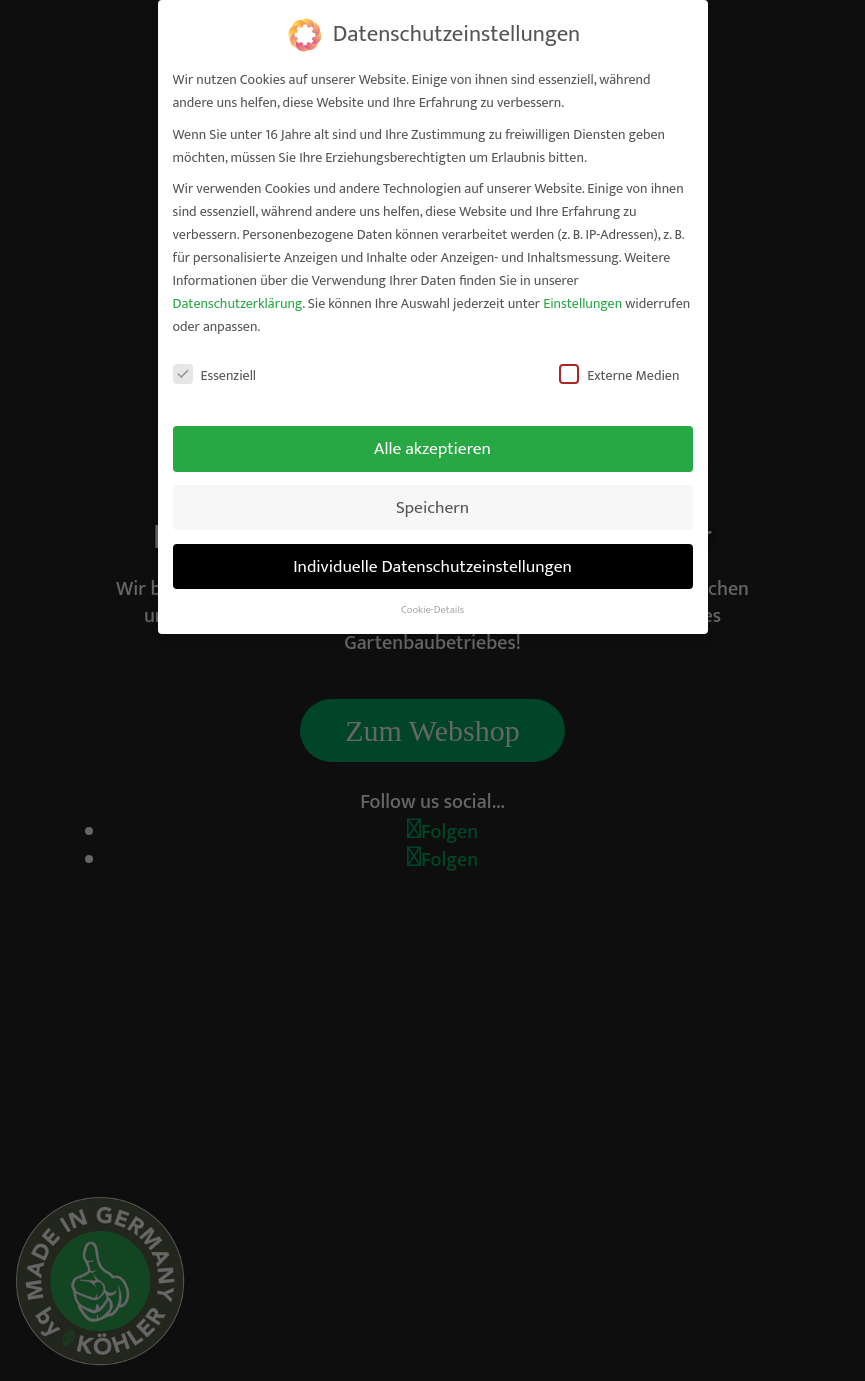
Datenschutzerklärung (238, 303)
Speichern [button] (432, 507)
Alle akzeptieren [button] (432, 448)
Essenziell (215, 375)
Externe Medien (619, 375)
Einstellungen (582, 303)
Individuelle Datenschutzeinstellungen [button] (432, 566)
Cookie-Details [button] (432, 610)
